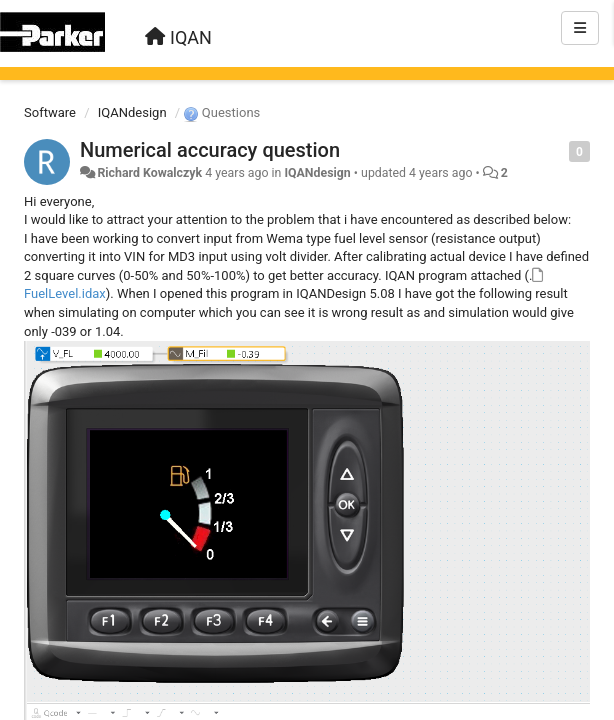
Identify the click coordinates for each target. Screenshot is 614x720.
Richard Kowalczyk (149, 173)
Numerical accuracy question (210, 150)
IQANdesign (132, 112)
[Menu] (580, 28)
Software (50, 112)
